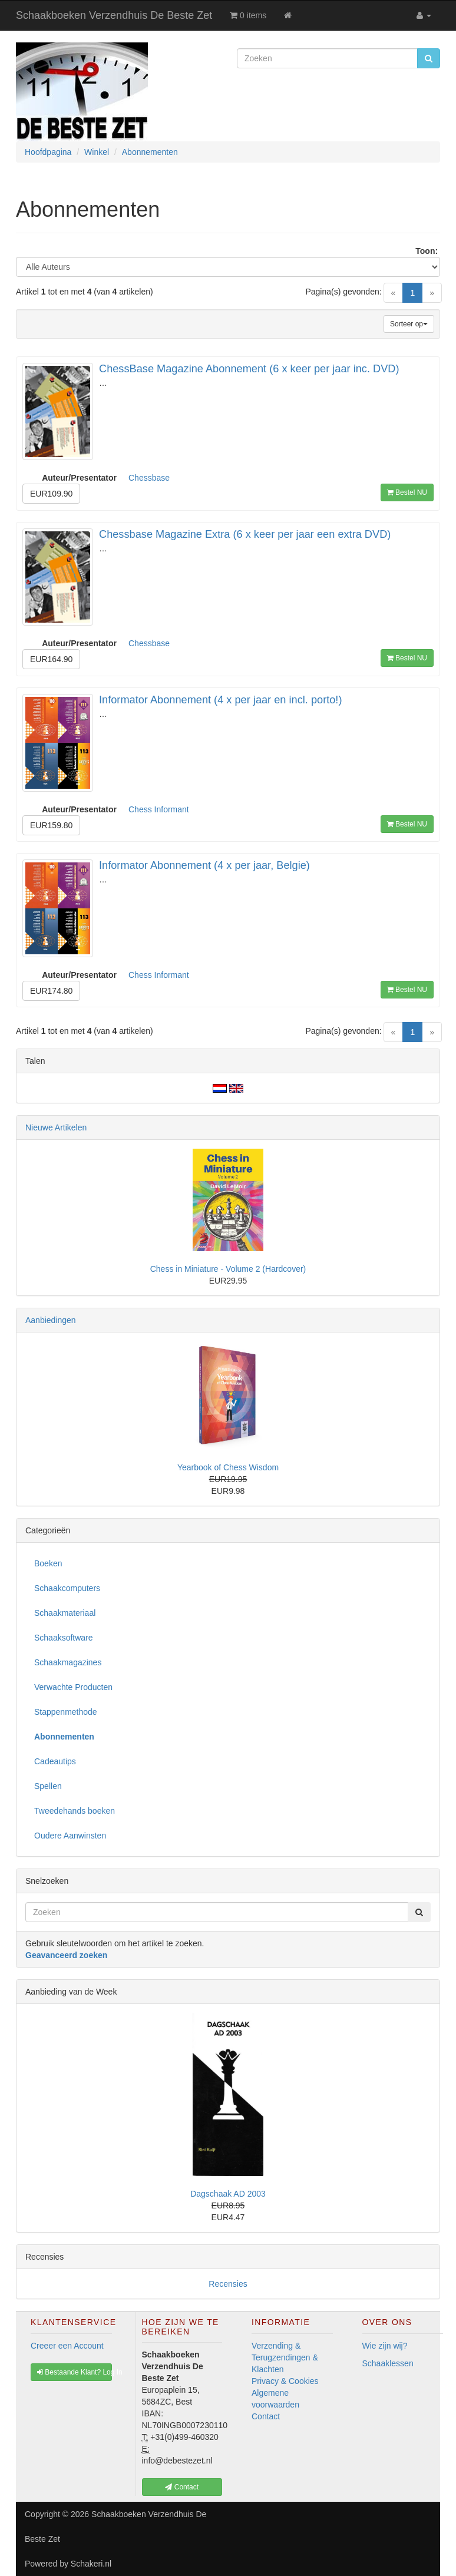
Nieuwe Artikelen (56, 1127)
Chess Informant (158, 809)
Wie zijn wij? (385, 2345)
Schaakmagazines (67, 1662)
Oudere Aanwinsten (70, 1835)
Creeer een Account (67, 2345)
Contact (266, 2416)
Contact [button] (182, 2487)
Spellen (48, 1786)
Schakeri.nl (91, 2563)
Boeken (48, 1563)
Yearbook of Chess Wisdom (228, 1467)
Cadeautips (55, 1761)
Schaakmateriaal (64, 1613)
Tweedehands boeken (74, 1811)
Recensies (228, 2284)
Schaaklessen (388, 2363)
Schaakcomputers (67, 1588)
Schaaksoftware (63, 1637)
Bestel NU (407, 492)
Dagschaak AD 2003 (228, 2193)
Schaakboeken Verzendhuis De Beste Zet (114, 15)
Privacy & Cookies (285, 2381)
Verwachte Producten (73, 1687)
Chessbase (149, 477)
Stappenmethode (65, 1712)
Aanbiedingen (50, 1320)
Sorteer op (409, 324)
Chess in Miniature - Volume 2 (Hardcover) (228, 1269)
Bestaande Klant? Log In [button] (74, 2372)
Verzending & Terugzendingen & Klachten (285, 2357)
